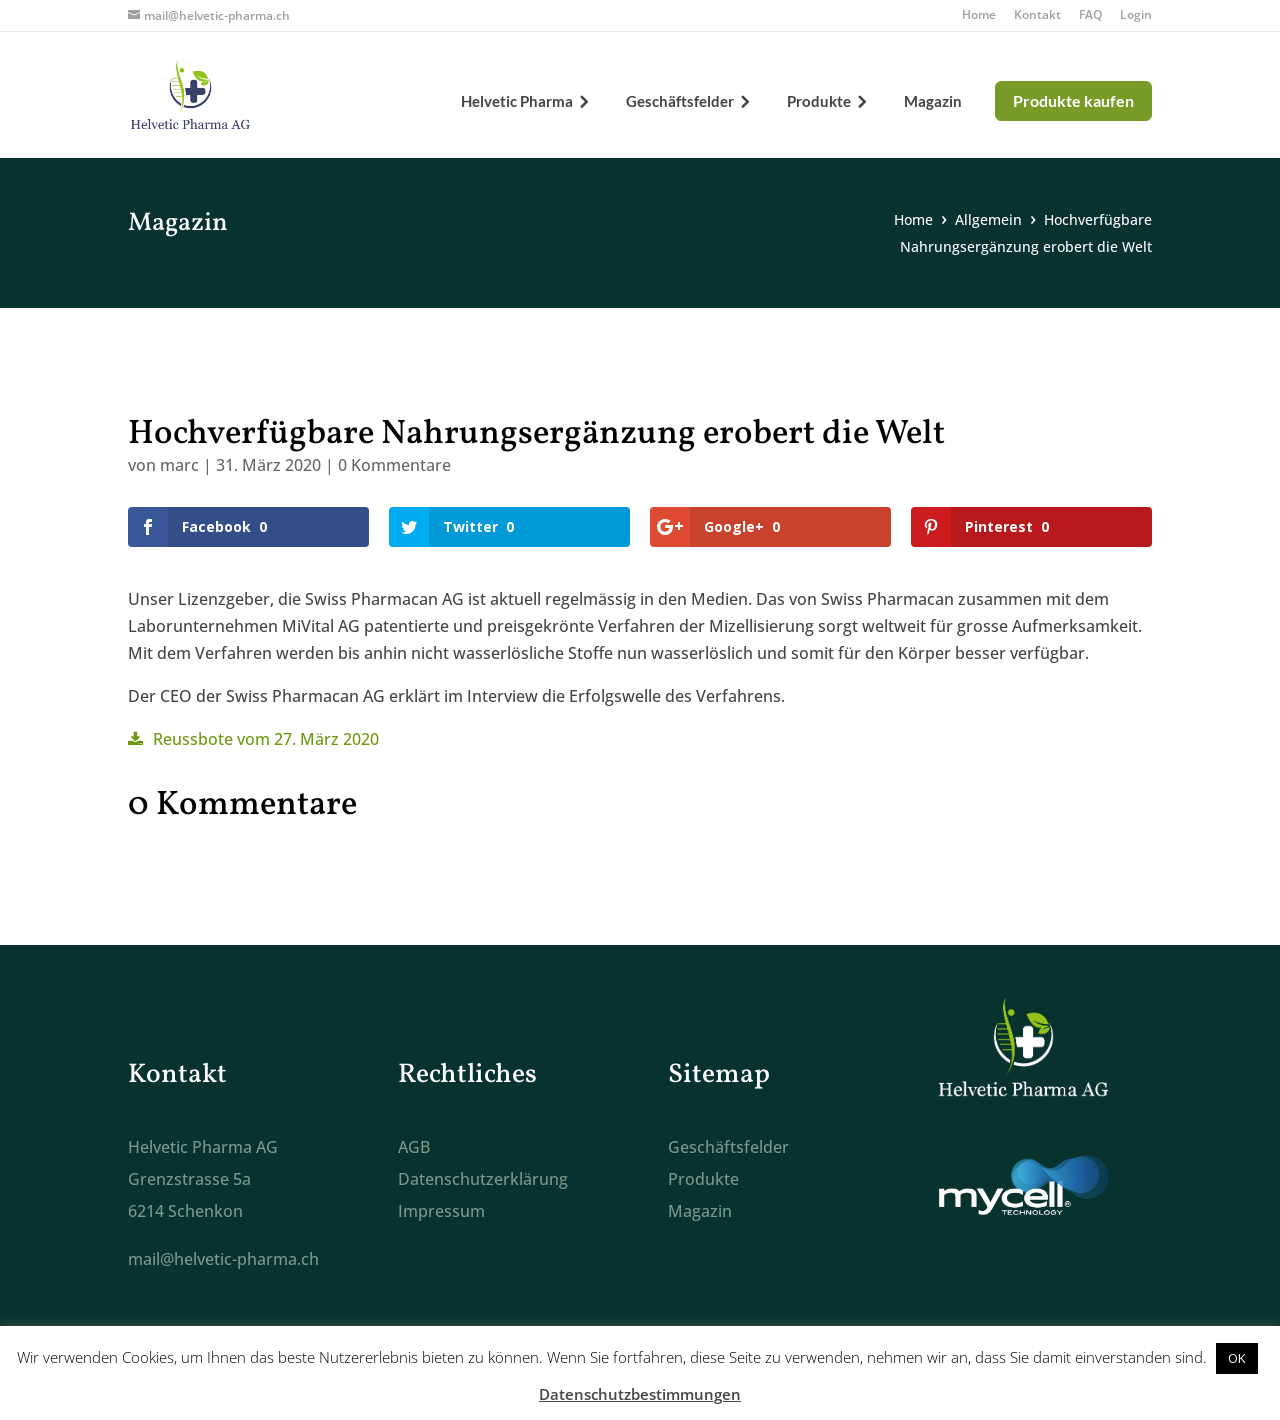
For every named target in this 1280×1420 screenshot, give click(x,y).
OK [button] (1237, 1358)
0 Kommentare (394, 465)
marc (179, 465)
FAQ (1090, 16)
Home (979, 16)
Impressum (441, 1211)
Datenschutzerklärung (483, 1179)
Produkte (819, 102)
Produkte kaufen (1073, 100)
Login (1136, 16)
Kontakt (1037, 16)
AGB (414, 1147)
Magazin (933, 102)
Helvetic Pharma (517, 102)
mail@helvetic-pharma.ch (223, 1259)
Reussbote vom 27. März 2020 (266, 739)
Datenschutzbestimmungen (640, 1394)
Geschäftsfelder (680, 102)
